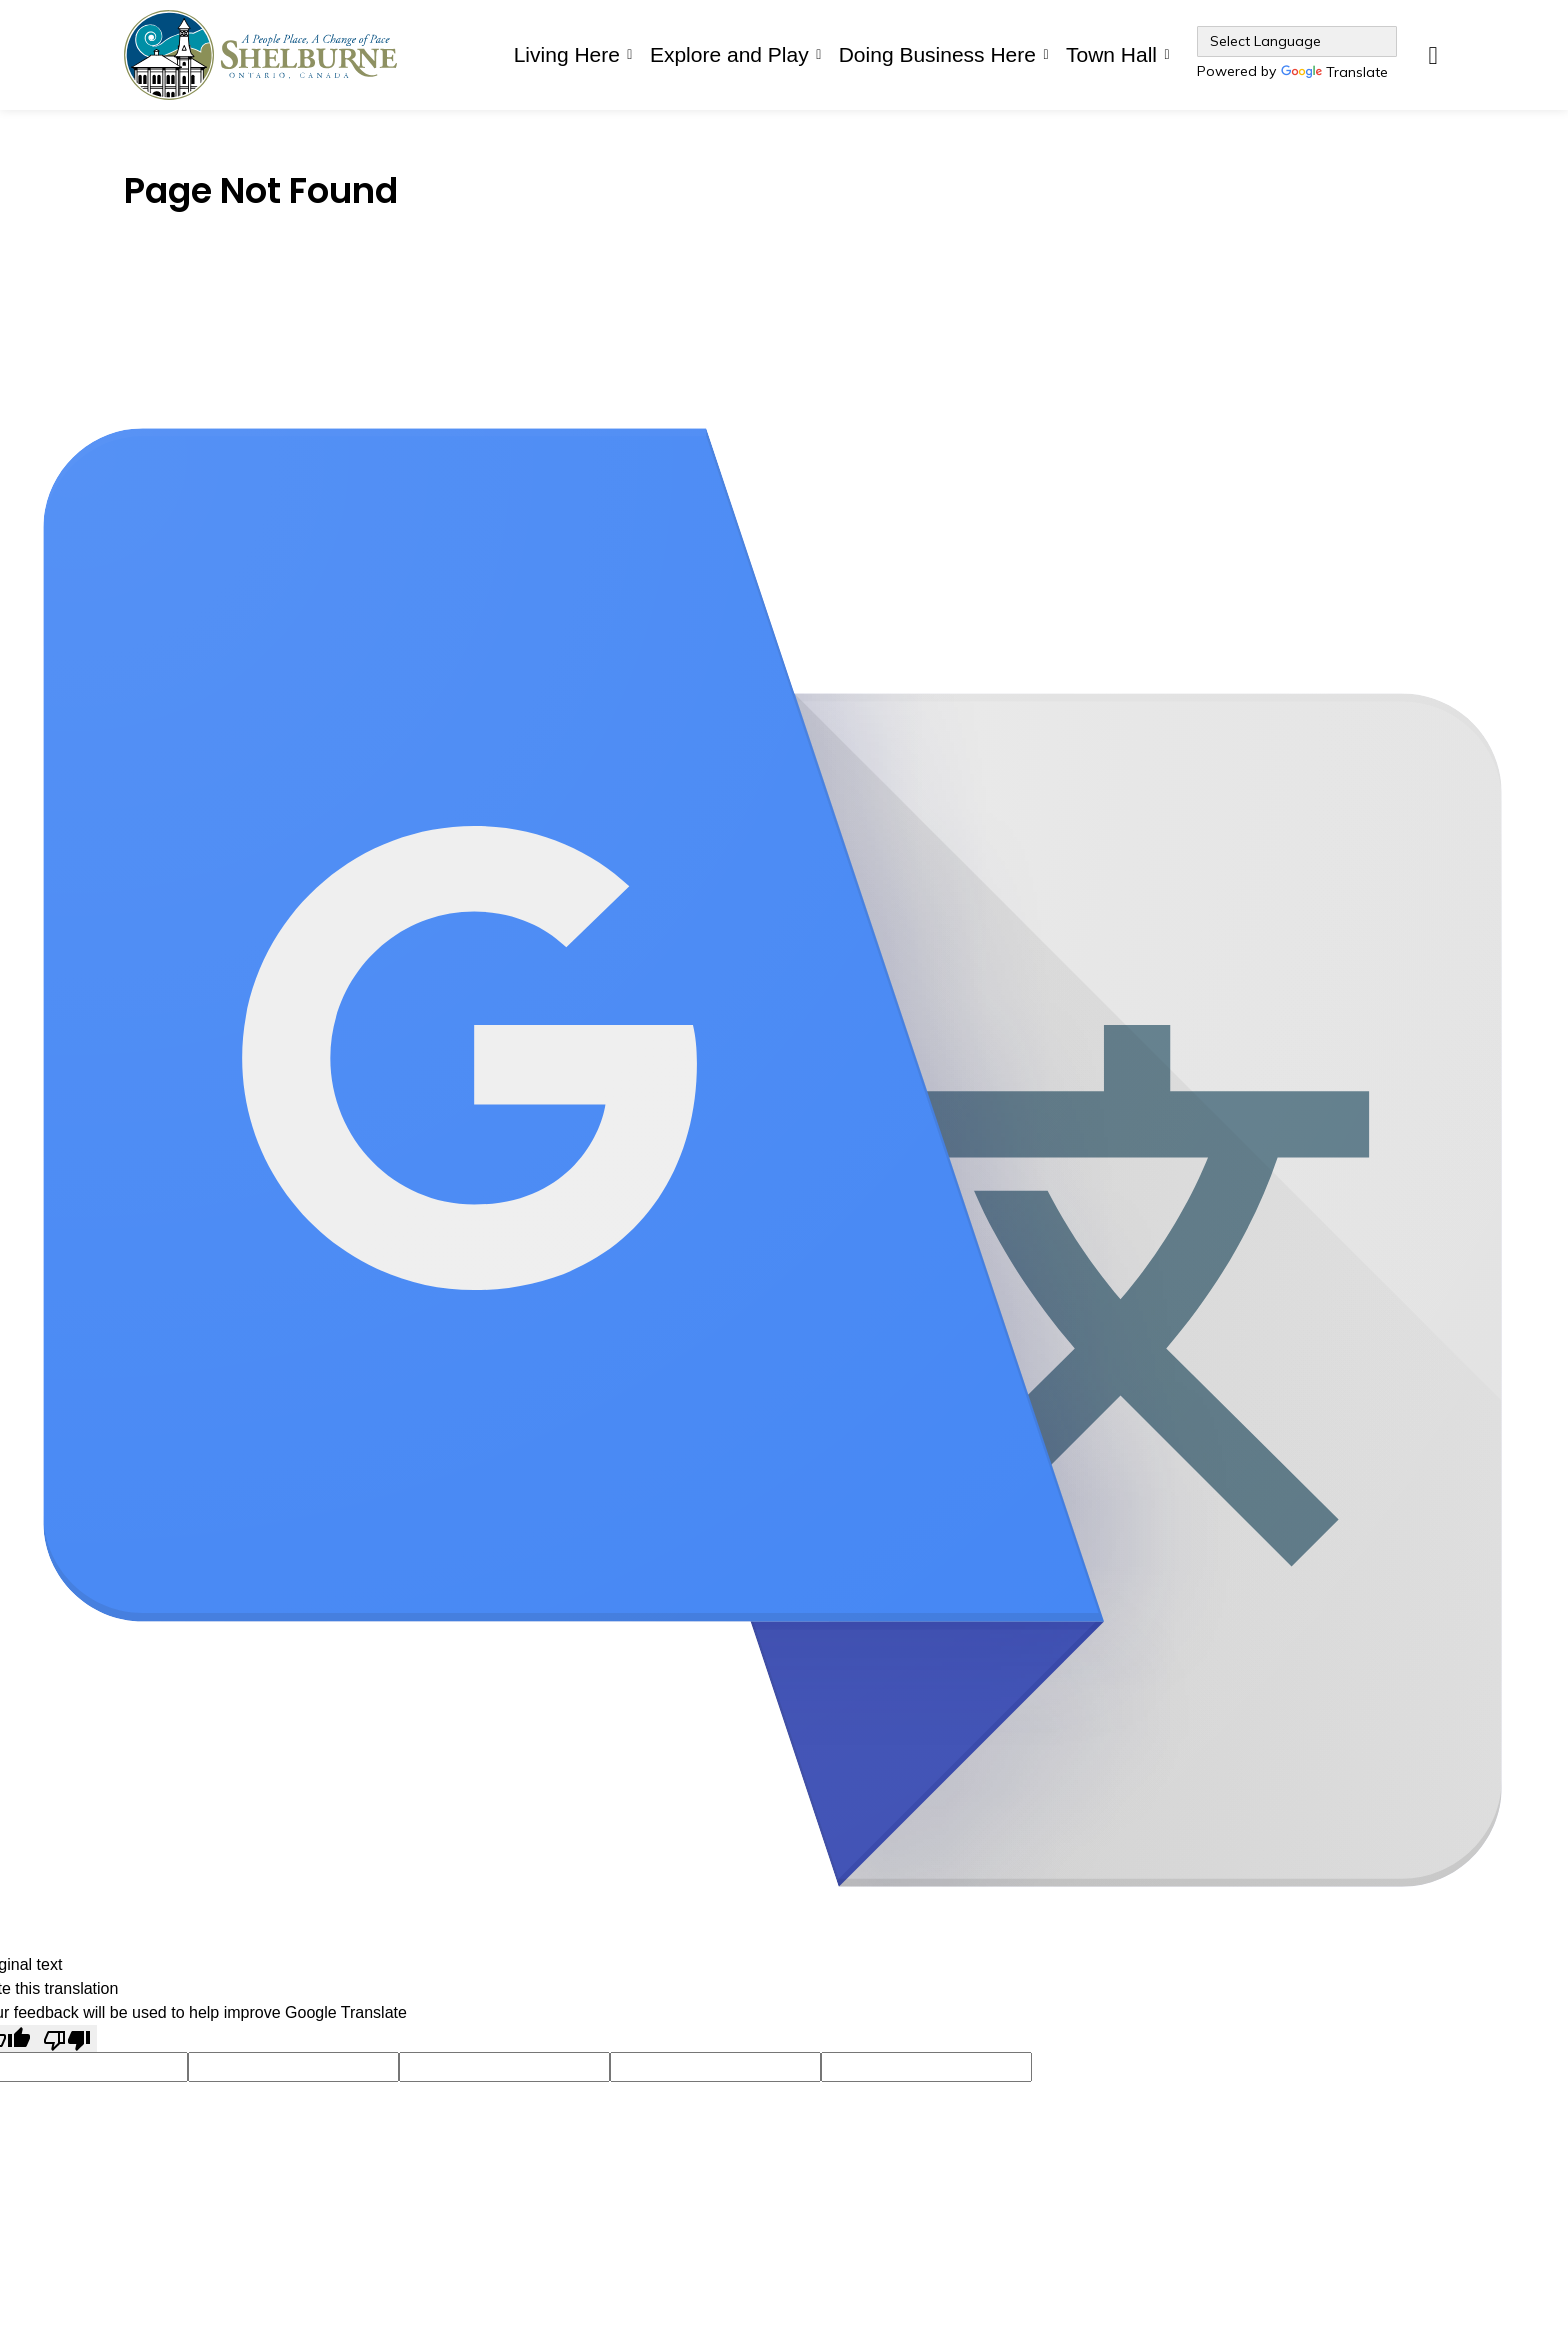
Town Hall (1111, 54)
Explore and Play (729, 54)
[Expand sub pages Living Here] (630, 55)
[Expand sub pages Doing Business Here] (1046, 55)
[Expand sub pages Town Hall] (1167, 55)
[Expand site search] (1433, 55)
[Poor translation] (67, 2038)
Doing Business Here (937, 54)
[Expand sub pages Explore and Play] (819, 55)
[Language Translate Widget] (1297, 41)
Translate (1334, 73)
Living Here (567, 54)
